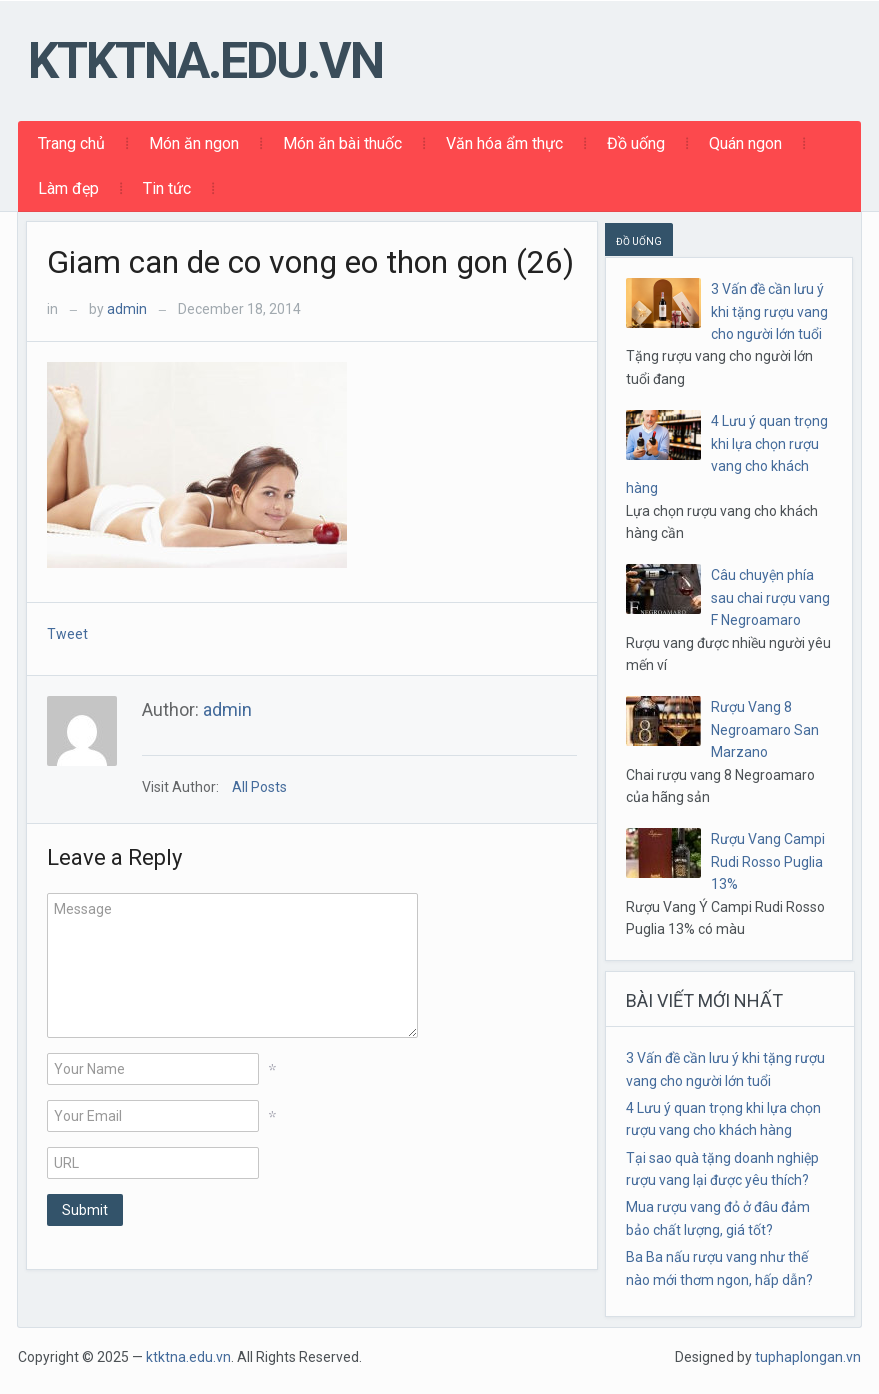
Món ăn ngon (194, 143)
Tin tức (167, 188)
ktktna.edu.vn (205, 61)
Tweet (67, 634)
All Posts (259, 787)
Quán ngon (745, 143)
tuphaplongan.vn (808, 1357)
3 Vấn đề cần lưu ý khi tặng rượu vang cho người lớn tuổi (769, 311)
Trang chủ (71, 143)
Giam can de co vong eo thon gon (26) (310, 262)
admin (127, 309)
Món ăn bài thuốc (342, 143)
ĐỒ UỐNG (639, 241)
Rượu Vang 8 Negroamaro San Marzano (765, 729)
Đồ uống (636, 143)
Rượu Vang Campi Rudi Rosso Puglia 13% (768, 861)
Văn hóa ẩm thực (504, 143)
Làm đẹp (68, 188)
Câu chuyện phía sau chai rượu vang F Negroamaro (770, 597)
